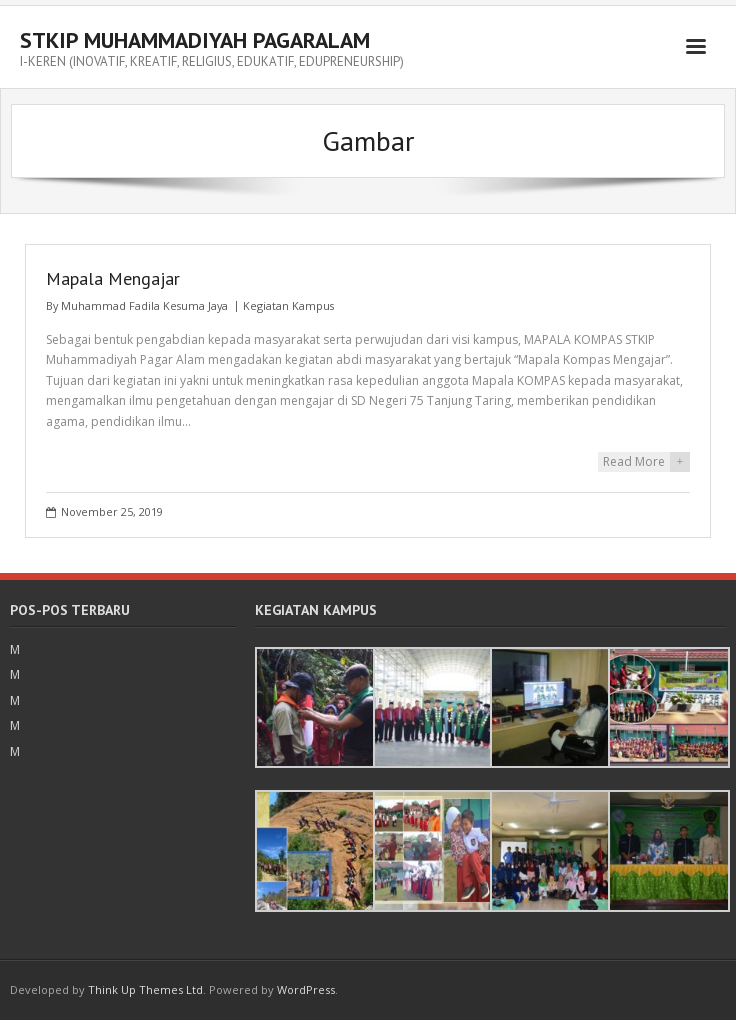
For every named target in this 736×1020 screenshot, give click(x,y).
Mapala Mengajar (113, 278)
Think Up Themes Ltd (145, 989)
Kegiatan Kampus (288, 305)
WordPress (306, 989)
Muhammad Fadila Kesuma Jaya (144, 305)
